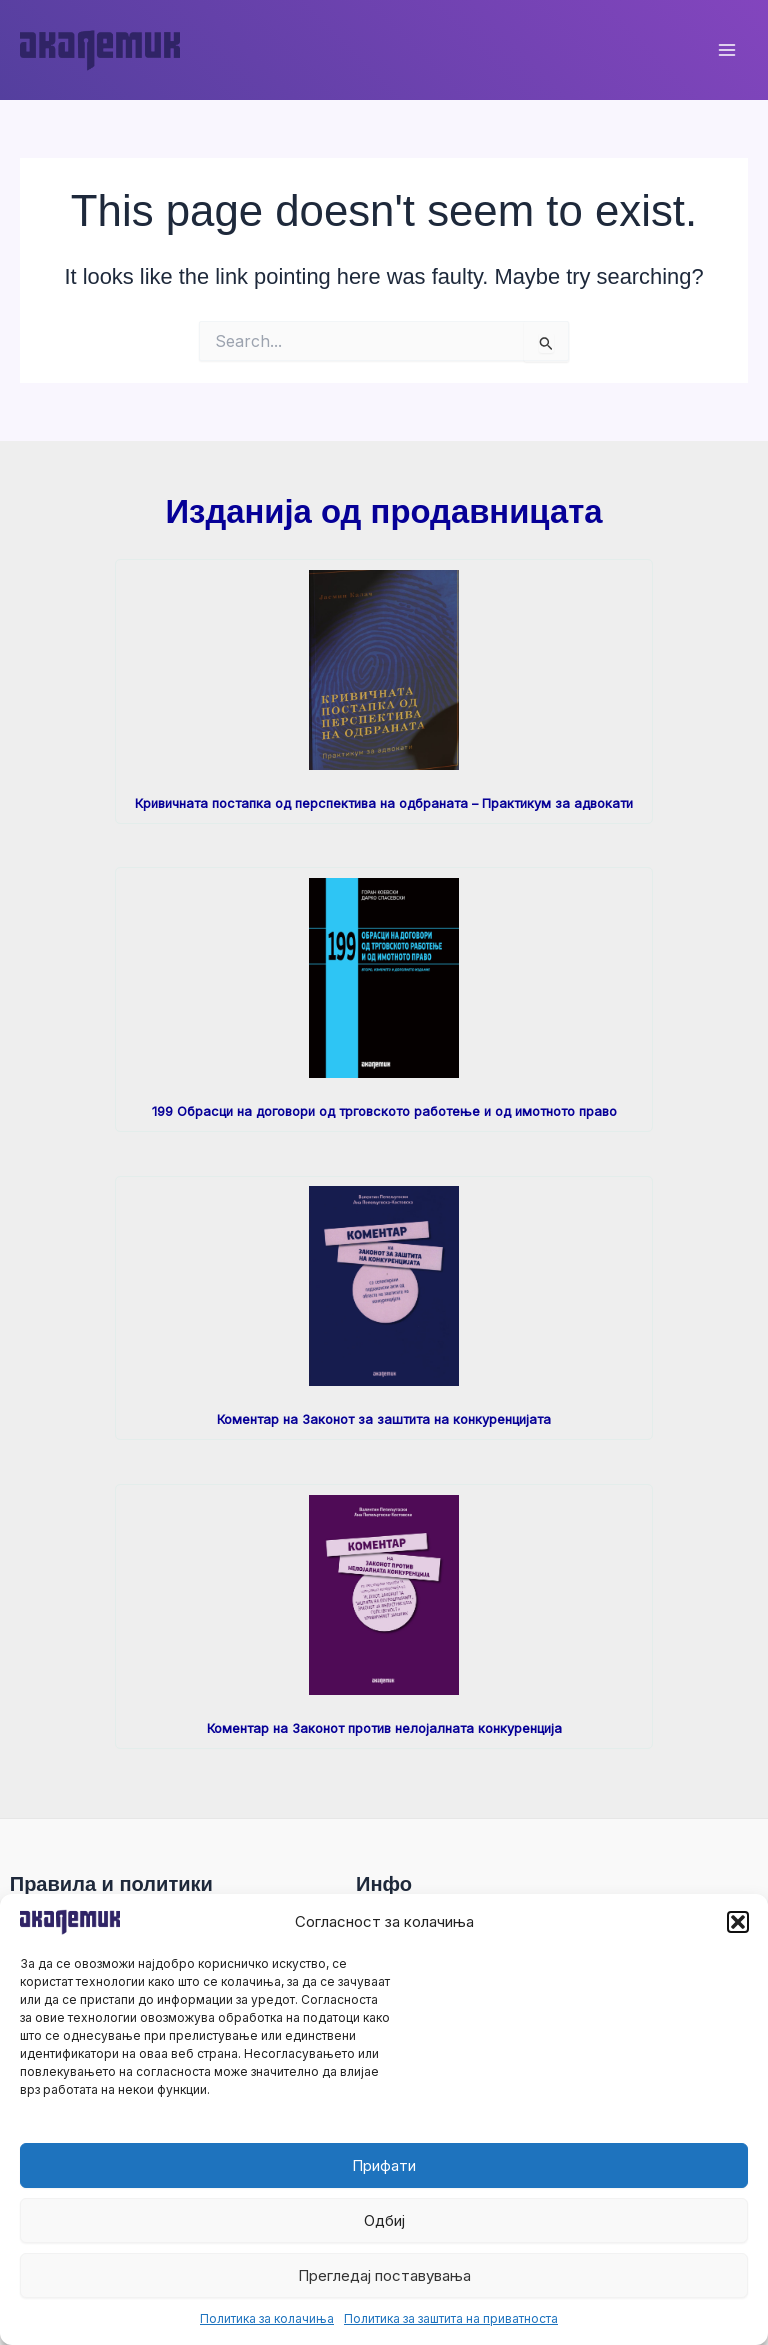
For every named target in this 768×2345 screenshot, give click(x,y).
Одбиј (384, 2220)
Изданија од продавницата (383, 511)
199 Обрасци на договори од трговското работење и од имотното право (384, 1111)
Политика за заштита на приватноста (451, 2318)
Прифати (384, 2165)
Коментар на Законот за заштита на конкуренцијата (384, 1419)
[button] (738, 1922)
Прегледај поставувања (384, 2275)
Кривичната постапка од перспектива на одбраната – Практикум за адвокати (384, 803)
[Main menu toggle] (727, 50)
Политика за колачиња (267, 2318)
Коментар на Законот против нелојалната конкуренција (384, 1728)
